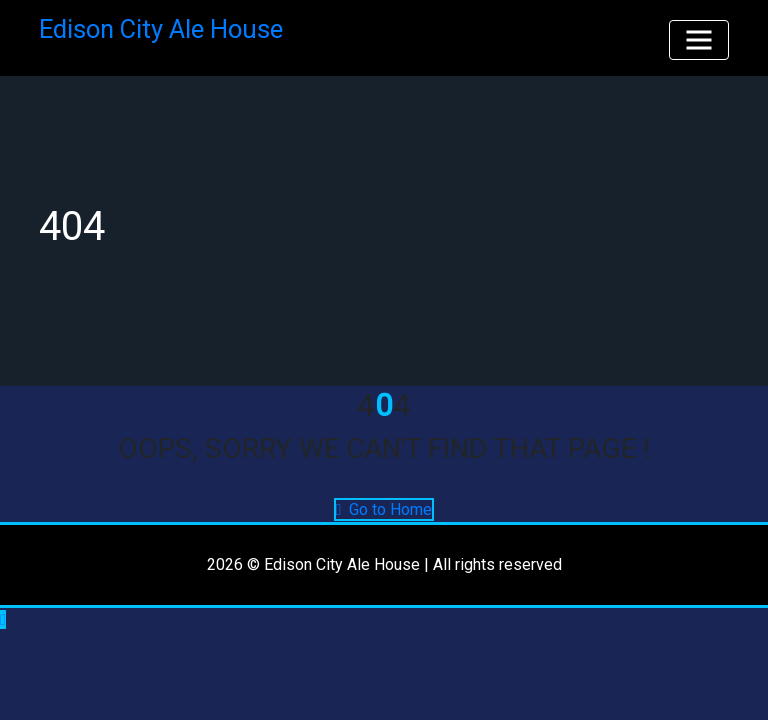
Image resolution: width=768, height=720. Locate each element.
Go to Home (384, 509)
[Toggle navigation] (699, 40)
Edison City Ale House (161, 29)
